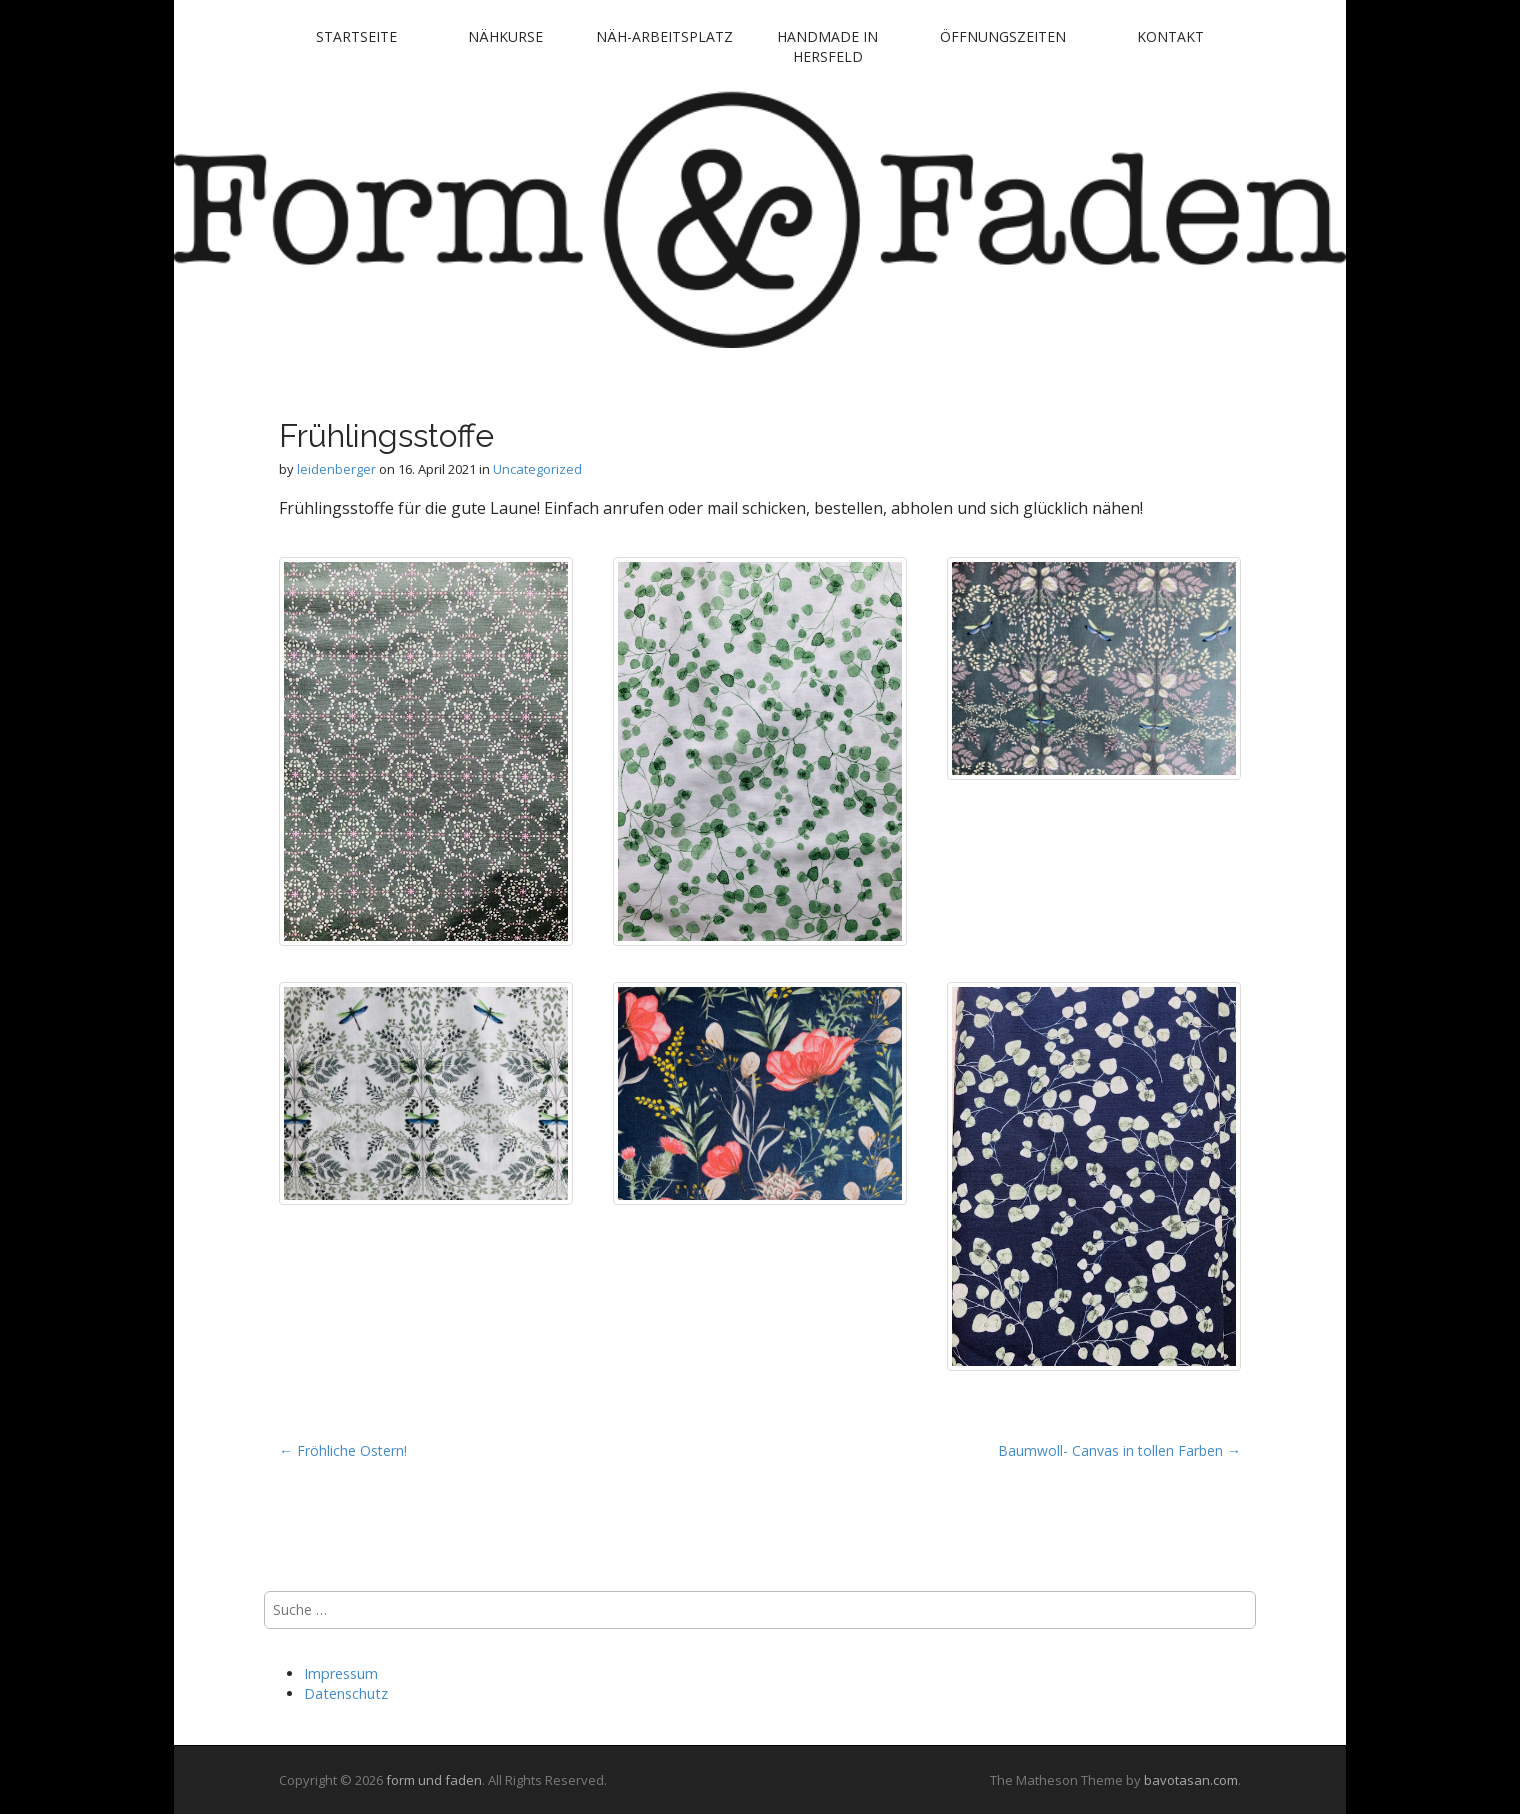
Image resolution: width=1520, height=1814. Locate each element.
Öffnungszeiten (1003, 36)
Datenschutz (346, 1693)
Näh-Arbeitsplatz (664, 36)
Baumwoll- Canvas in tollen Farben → (1119, 1450)
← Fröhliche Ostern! (343, 1450)
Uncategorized (537, 469)
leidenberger (336, 469)
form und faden (434, 1780)
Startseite (356, 36)
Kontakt (1170, 36)
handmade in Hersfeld (827, 46)
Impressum (341, 1673)
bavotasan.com (1191, 1780)
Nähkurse (505, 36)
